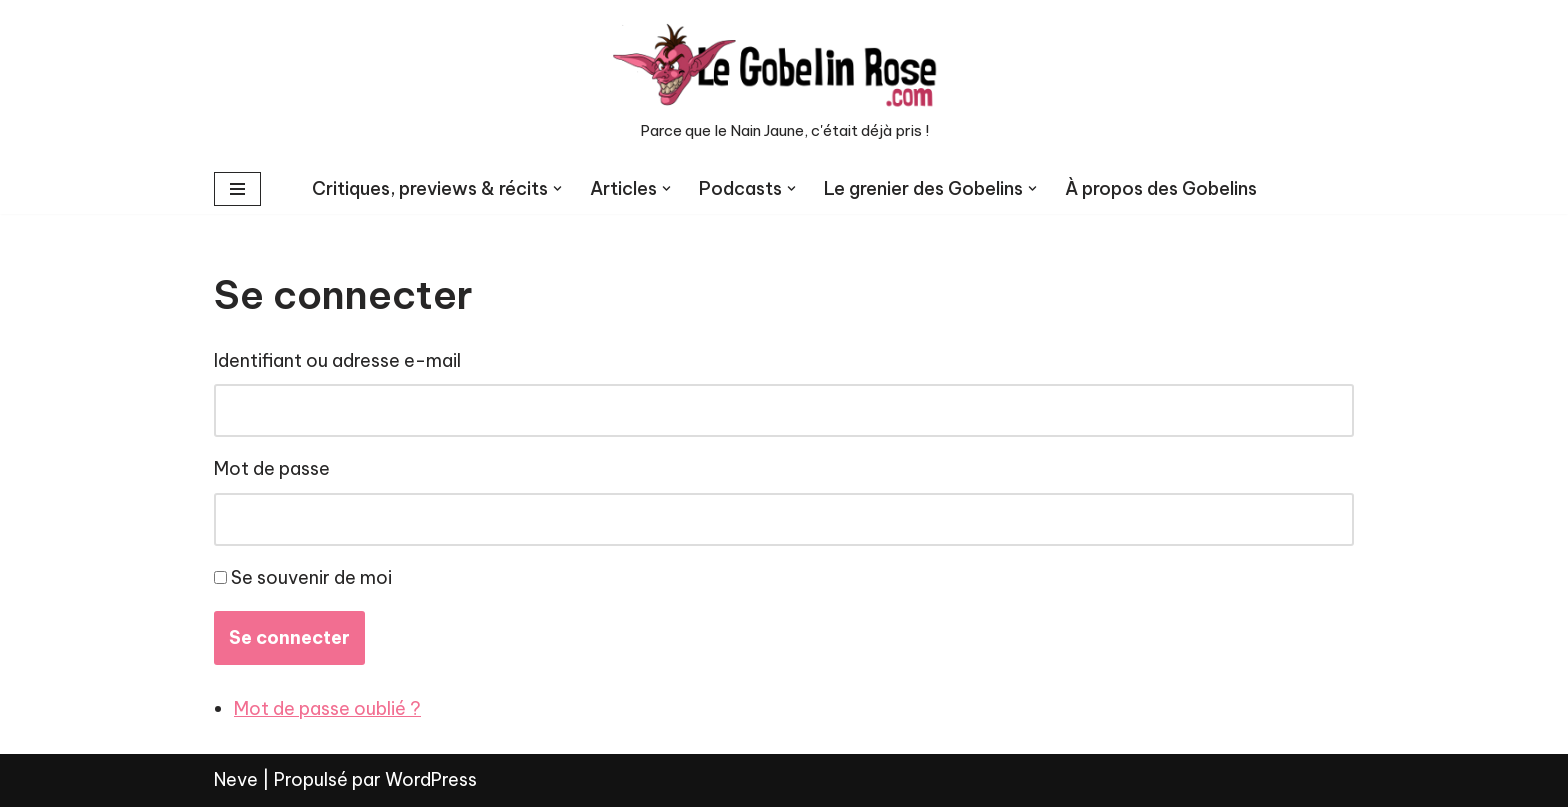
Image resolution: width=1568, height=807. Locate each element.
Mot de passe (272, 468)
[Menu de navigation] (237, 189)
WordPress (431, 779)
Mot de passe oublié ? (327, 708)
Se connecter (289, 637)
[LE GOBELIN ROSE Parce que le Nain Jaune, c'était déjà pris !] (784, 82)
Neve (236, 779)
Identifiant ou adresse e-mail (337, 360)
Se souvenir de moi (311, 577)
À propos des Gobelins (1161, 188)
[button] (557, 188)
